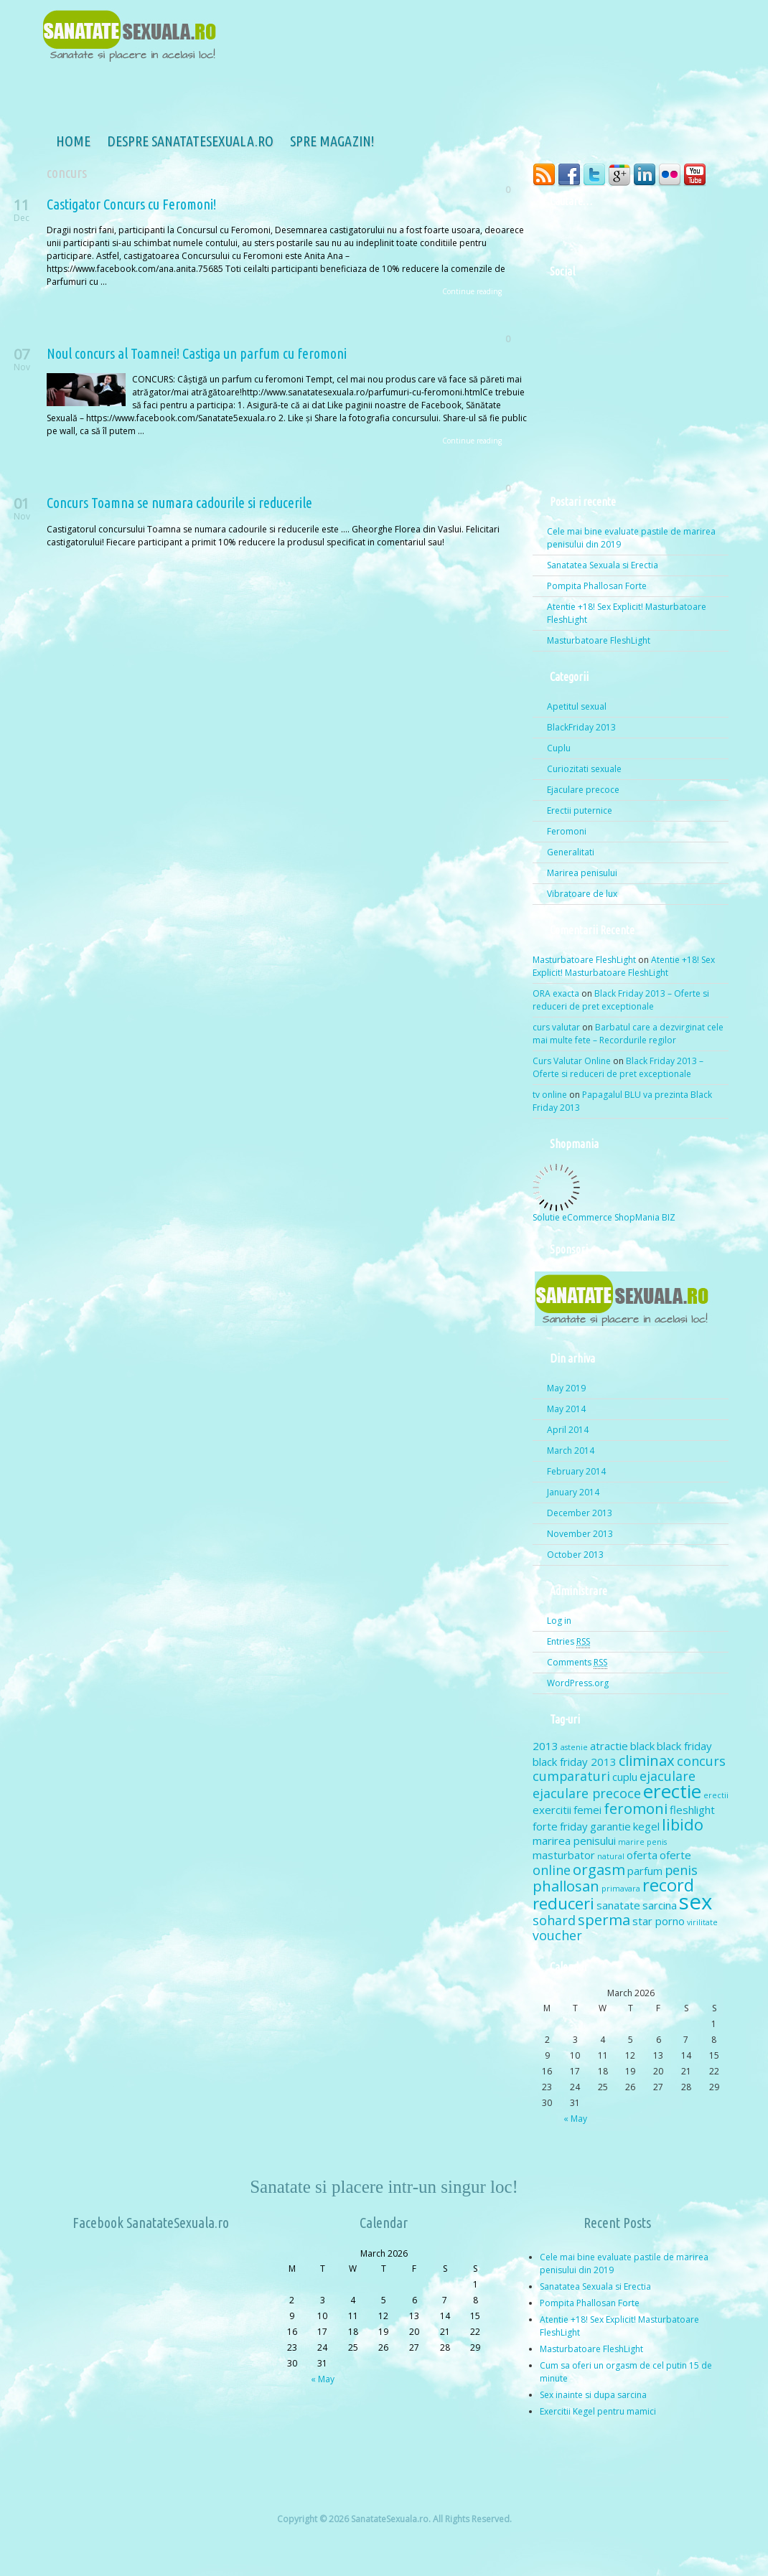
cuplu (624, 1776)
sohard (554, 1920)
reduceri (563, 1903)
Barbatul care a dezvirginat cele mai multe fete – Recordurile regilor (628, 1033)
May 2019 (566, 1388)
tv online (550, 1095)
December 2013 (579, 1513)
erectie (672, 1791)
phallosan (566, 1886)
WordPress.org (578, 1683)
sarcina (659, 1905)
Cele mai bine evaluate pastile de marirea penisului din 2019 (631, 537)
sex (695, 1901)
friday (574, 1826)
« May (575, 2118)
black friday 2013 (575, 1761)
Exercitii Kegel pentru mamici (598, 2411)
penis (681, 1870)
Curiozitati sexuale (584, 769)
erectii (716, 1795)
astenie (574, 1747)
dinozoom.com (690, 2558)
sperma (604, 1919)
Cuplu (559, 748)
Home (39, 143)
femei (587, 1809)
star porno (658, 1921)
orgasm (599, 1869)
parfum (644, 1870)
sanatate (618, 1905)
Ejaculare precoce (583, 790)
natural (610, 1856)
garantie (610, 1826)
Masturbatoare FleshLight (598, 640)
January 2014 (573, 1492)
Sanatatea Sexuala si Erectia (602, 565)
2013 (545, 1746)
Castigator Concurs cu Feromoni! (131, 204)
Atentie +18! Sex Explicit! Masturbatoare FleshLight (626, 613)
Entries (568, 1641)
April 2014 (568, 1430)
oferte (675, 1855)
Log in (559, 1620)
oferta (642, 1855)
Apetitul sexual (577, 706)
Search (692, 233)
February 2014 (576, 1471)
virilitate (702, 1922)
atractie (609, 1746)
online (552, 1870)
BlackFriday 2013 (581, 727)
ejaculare (668, 1776)
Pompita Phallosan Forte (597, 586)
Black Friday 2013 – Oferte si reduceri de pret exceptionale (621, 999)
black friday (684, 1746)
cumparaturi (571, 1776)
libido (682, 1824)
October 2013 (575, 1554)
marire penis (642, 1842)
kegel (646, 1826)
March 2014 (570, 1450)
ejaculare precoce (587, 1793)
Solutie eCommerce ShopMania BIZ (604, 1217)
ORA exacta (556, 993)
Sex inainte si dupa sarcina (593, 2395)
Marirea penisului (582, 873)
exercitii (552, 1809)
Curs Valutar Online (572, 1061)
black (642, 1746)
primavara (620, 1889)
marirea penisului (574, 1840)
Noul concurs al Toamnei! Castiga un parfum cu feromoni (197, 353)
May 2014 (566, 1409)
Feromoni (566, 831)
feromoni (636, 1808)
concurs (701, 1760)
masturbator (564, 1855)
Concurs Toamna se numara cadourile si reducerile (179, 502)
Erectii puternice (579, 810)
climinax (647, 1760)
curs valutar (556, 1027)
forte (545, 1826)
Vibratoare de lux (582, 894)
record (668, 1885)
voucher (557, 1935)
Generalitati (570, 852)
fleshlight (692, 1809)
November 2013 (580, 1534)
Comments (577, 1662)
